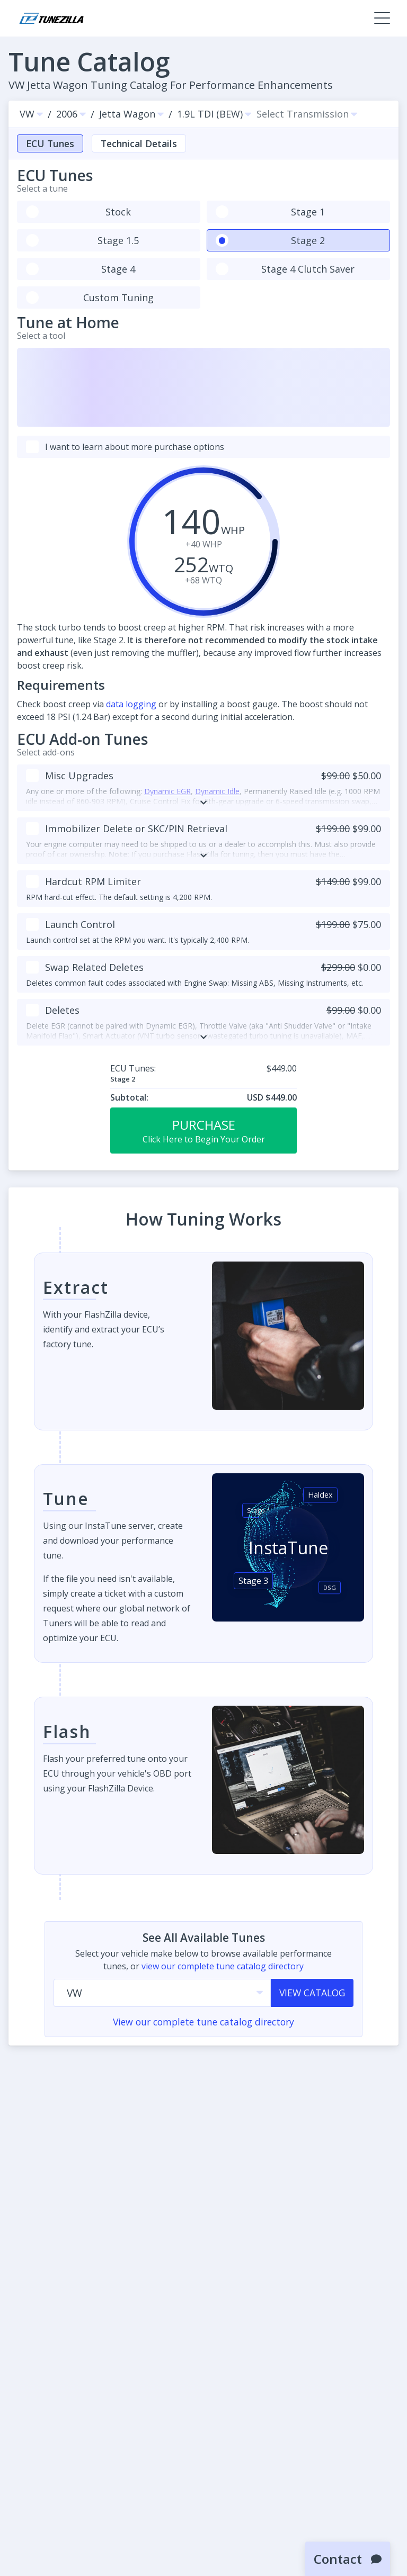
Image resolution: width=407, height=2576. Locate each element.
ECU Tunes (50, 143)
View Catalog (312, 1992)
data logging (131, 704)
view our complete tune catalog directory (222, 1966)
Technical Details (139, 143)
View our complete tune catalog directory (203, 2021)
